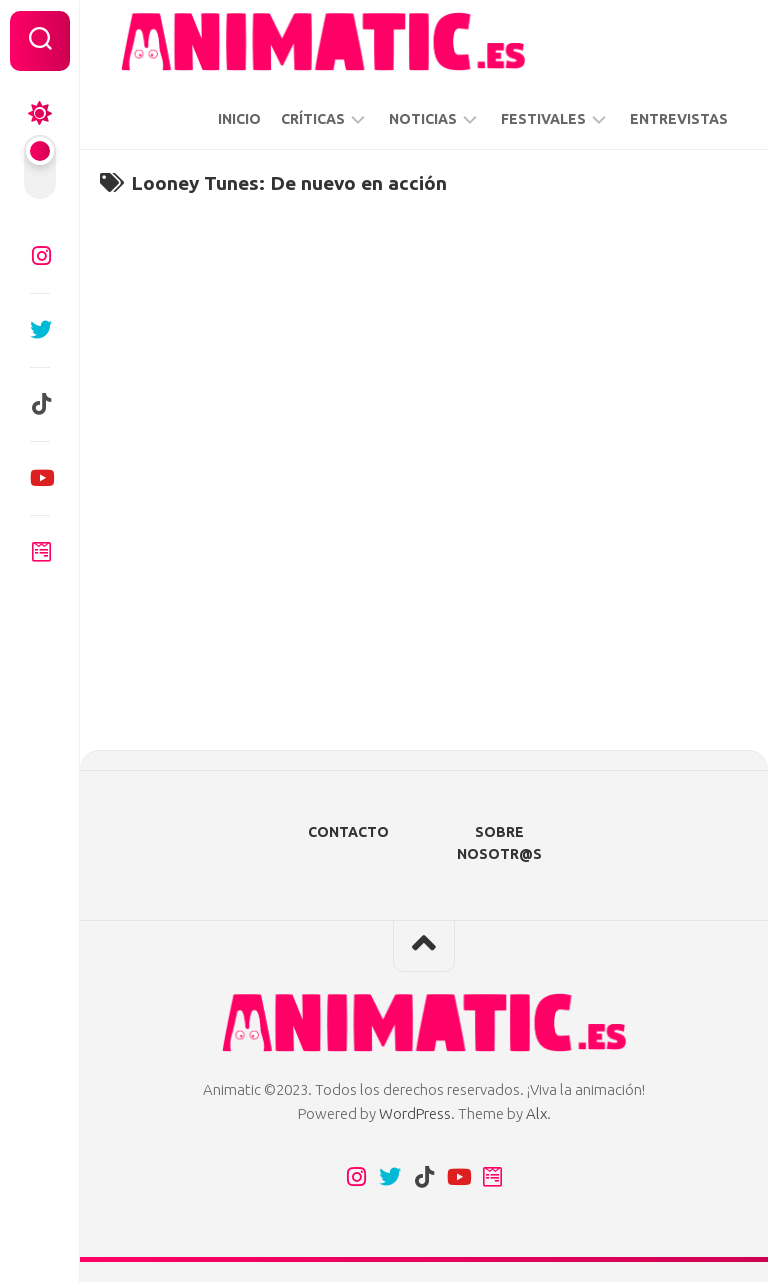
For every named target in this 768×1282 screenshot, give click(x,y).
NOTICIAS (423, 119)
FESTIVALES (543, 119)
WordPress (415, 1113)
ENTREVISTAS (679, 119)
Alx (536, 1113)
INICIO (239, 119)
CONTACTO (348, 832)
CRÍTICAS (313, 119)
